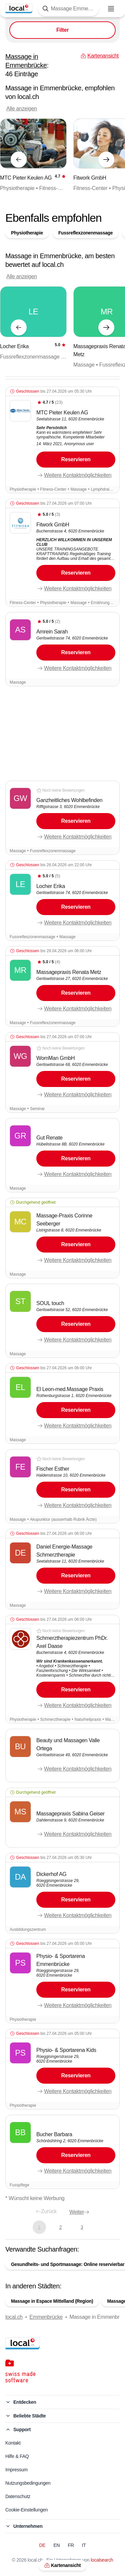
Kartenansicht (62, 2565)
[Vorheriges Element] (19, 160)
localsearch (102, 2560)
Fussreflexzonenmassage (85, 232)
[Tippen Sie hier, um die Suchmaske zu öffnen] (68, 8)
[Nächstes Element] (106, 160)
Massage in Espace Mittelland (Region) (52, 2301)
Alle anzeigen (21, 108)
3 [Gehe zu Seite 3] (82, 2227)
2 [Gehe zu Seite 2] (60, 2227)
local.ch (14, 2317)
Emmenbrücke (46, 2317)
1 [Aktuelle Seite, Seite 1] (39, 2227)
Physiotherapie (27, 232)
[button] (62, 440)
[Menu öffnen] (111, 8)
